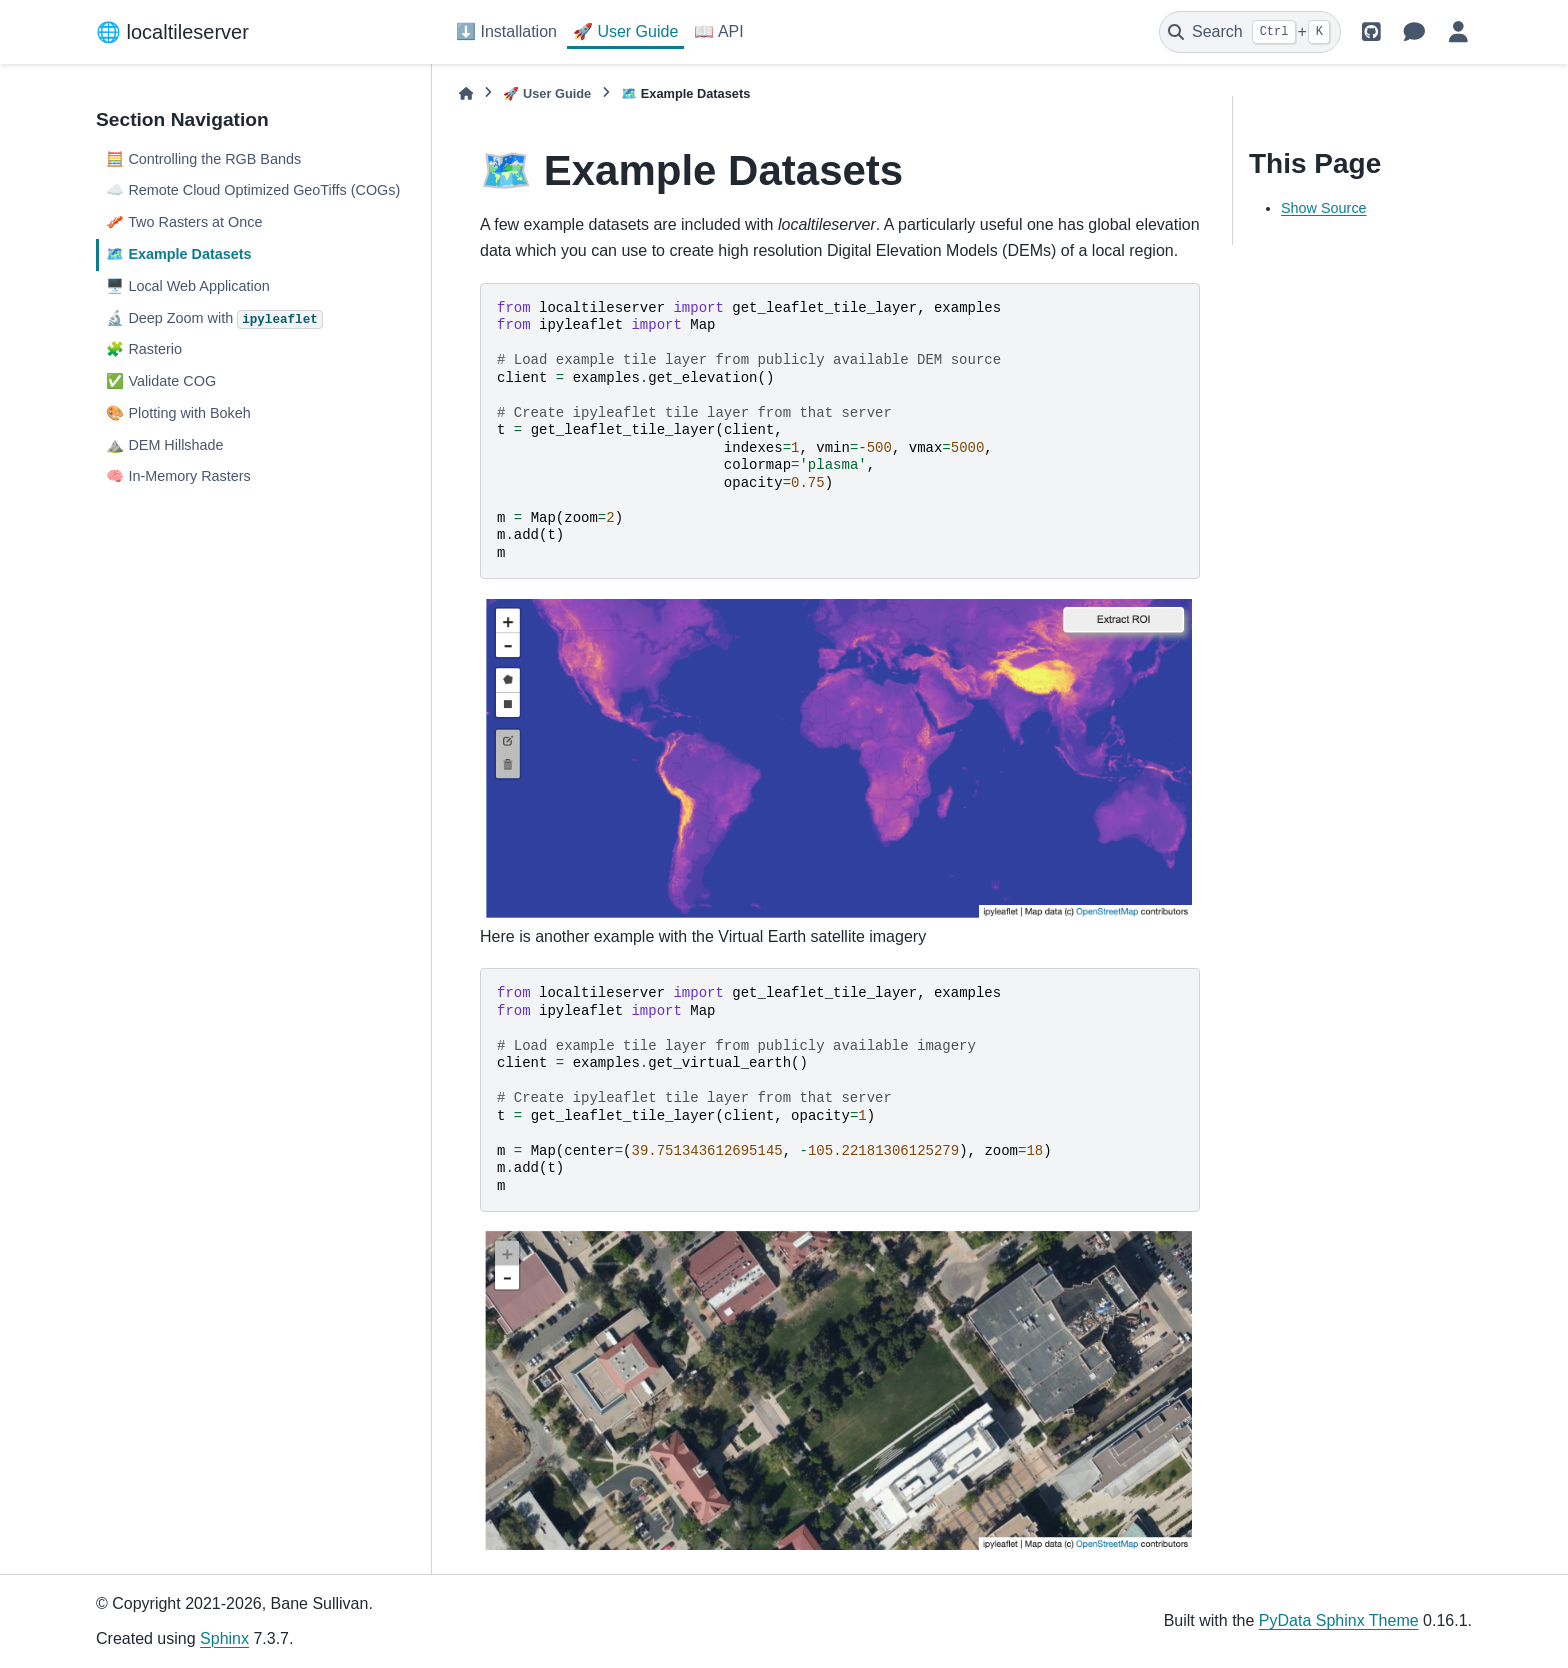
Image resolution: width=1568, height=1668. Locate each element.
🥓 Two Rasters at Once (184, 222)
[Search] (1250, 32)
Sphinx (224, 1638)
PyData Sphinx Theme (1339, 1620)
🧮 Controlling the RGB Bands (203, 159)
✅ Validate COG (161, 381)
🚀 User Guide (625, 31)
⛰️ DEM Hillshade (164, 445)
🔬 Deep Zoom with (214, 320)
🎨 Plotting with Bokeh (178, 413)
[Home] (466, 93)
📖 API (718, 31)
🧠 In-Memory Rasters (178, 476)
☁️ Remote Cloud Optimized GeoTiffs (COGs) (253, 190)
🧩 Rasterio (144, 349)
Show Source (1324, 208)
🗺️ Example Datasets (178, 254)
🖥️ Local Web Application (187, 286)
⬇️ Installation (506, 31)
